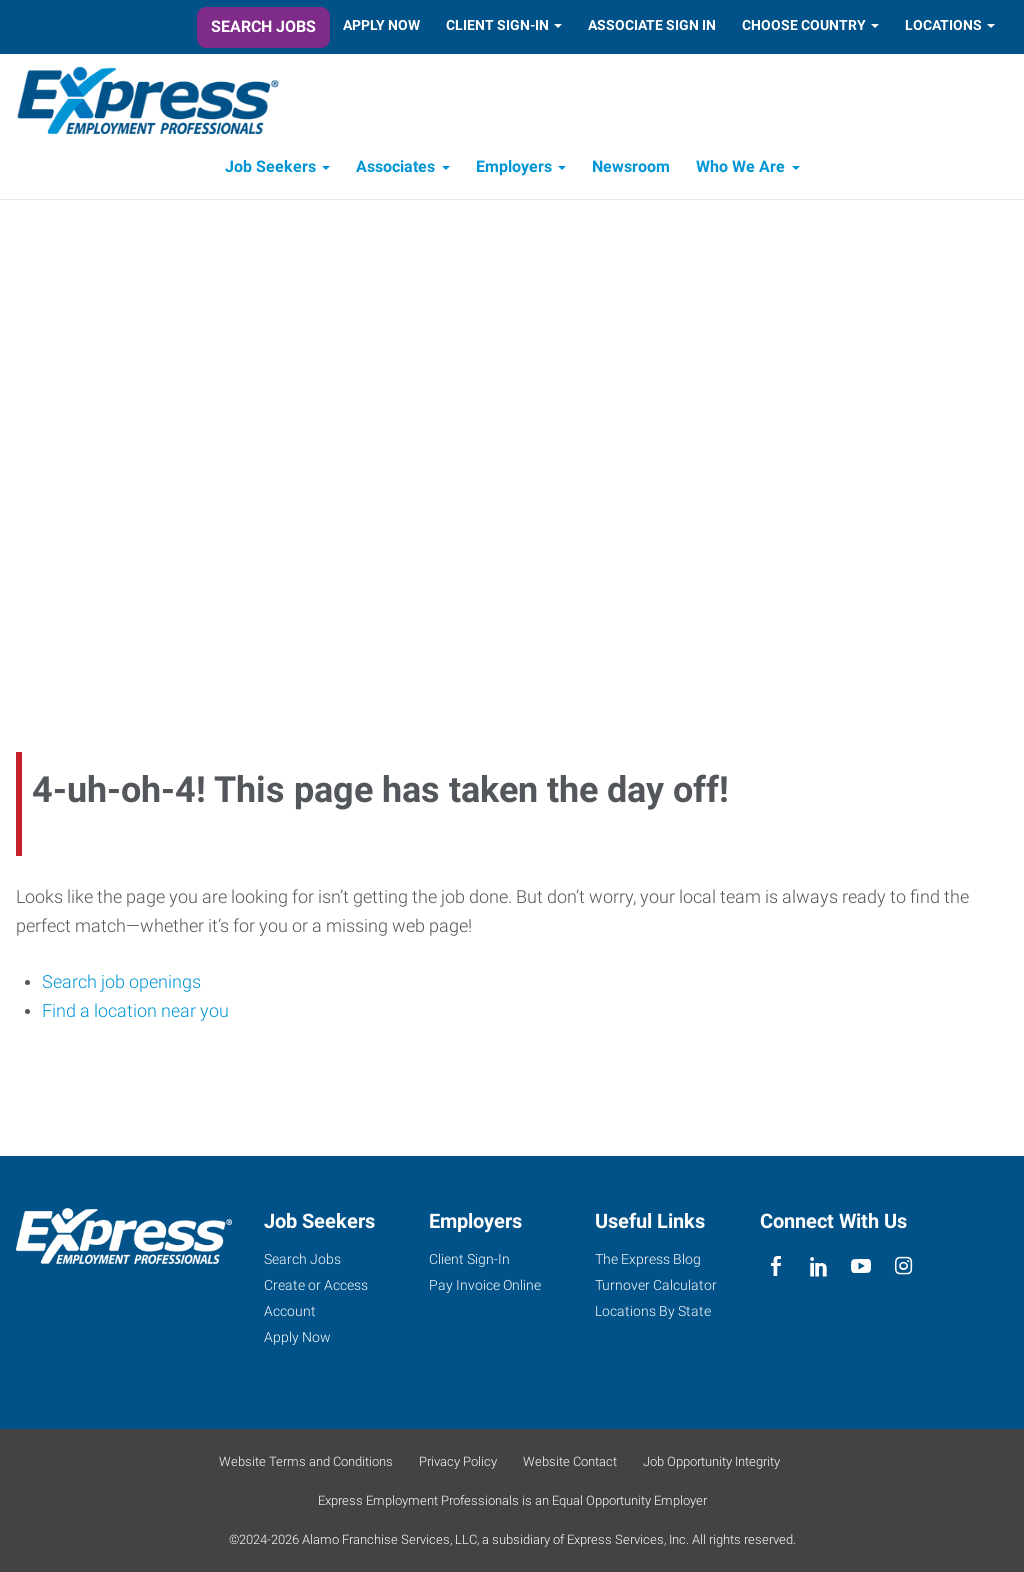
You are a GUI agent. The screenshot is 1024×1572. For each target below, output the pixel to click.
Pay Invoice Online (485, 1285)
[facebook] (776, 1266)
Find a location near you (135, 1011)
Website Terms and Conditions (306, 1461)
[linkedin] (818, 1266)
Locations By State (653, 1311)
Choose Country (804, 25)
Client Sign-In (497, 25)
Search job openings (121, 981)
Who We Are (740, 167)
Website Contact (570, 1461)
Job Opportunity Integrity (711, 1461)
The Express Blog (648, 1259)
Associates (395, 167)
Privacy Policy (458, 1461)
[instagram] (903, 1266)
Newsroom (631, 167)
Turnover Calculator (656, 1285)
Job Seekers (270, 167)
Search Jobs (263, 26)
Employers (514, 167)
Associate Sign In (652, 25)
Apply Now (381, 25)
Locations (943, 25)
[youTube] (861, 1266)
